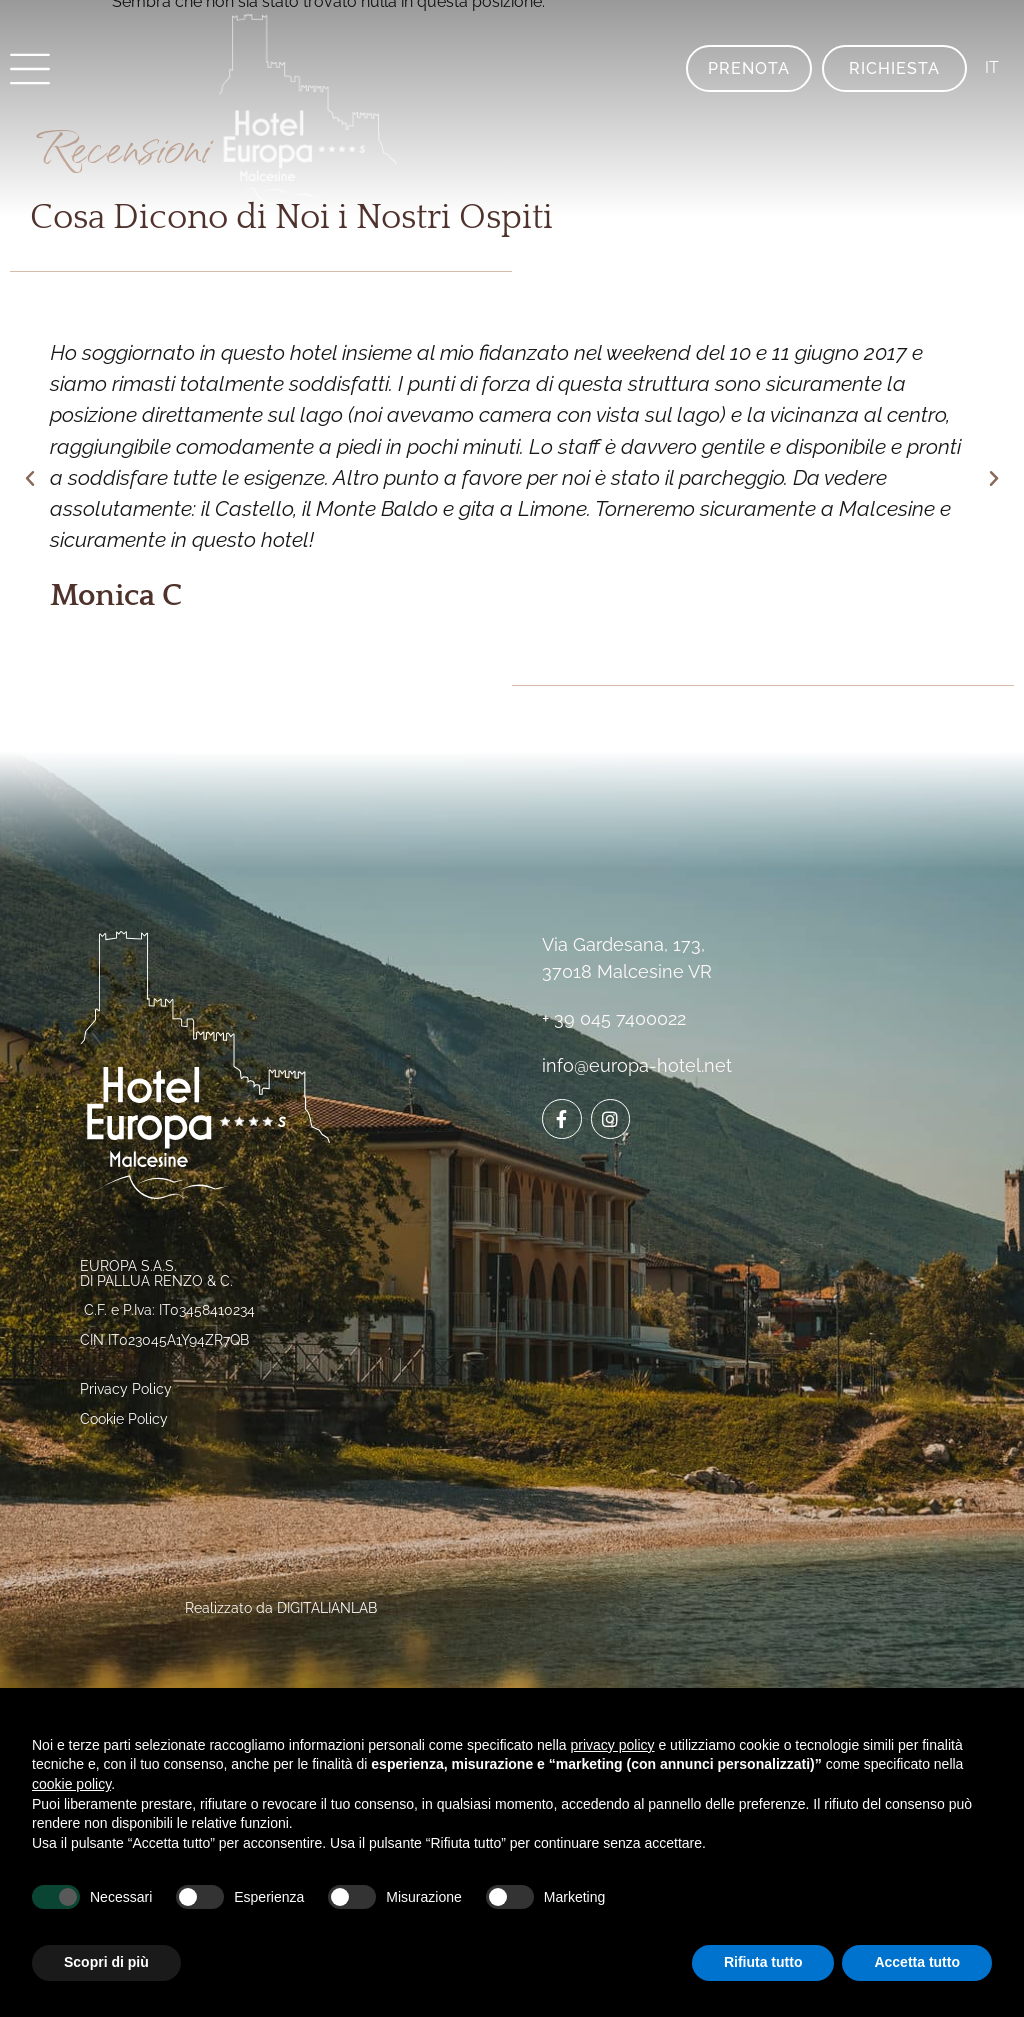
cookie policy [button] (71, 1784)
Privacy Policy (126, 1389)
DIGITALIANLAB (327, 1608)
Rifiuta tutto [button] (763, 1962)
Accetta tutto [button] (917, 1962)
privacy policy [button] (613, 1745)
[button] (30, 479)
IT (992, 67)
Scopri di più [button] (106, 1962)
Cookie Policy (124, 1419)
